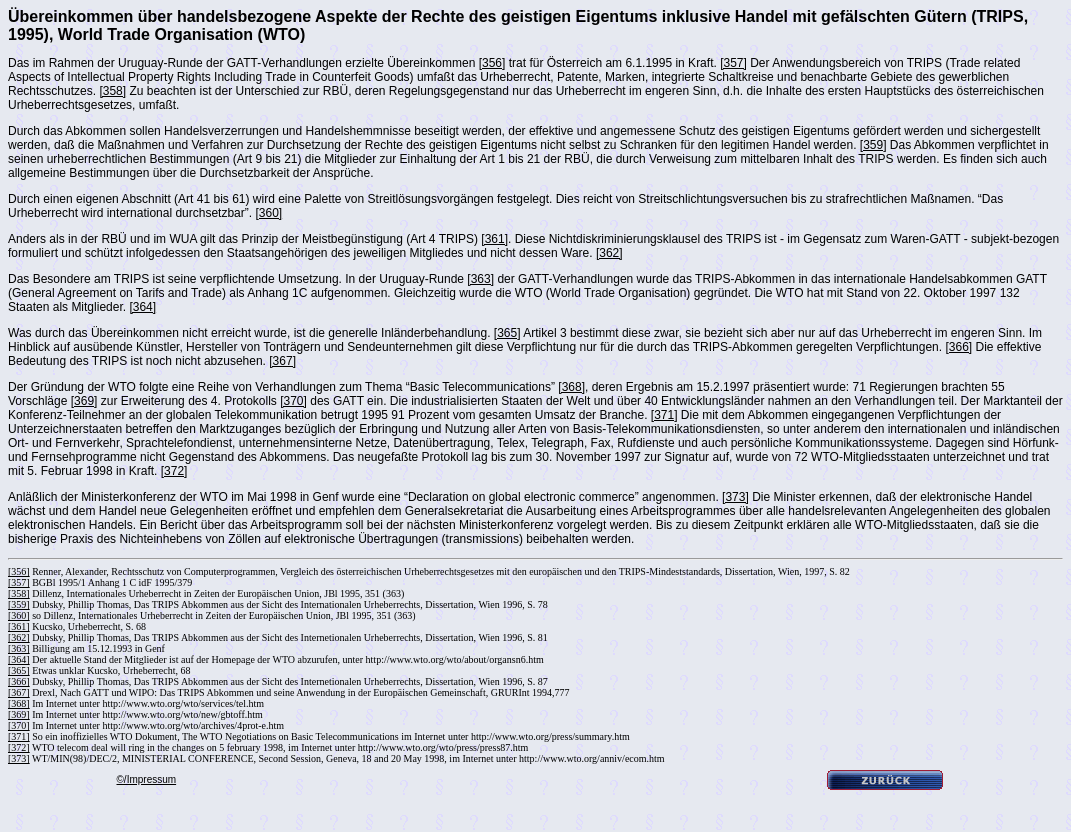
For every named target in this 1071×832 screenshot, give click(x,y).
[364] (142, 307)
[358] (112, 91)
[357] (733, 63)
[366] (958, 347)
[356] (492, 63)
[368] (571, 387)
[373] (735, 497)
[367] (282, 361)
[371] (664, 415)
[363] (480, 279)
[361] (494, 239)
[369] (84, 401)
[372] (174, 471)
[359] (873, 145)
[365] (507, 333)
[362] (609, 253)
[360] (268, 213)
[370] (293, 401)
